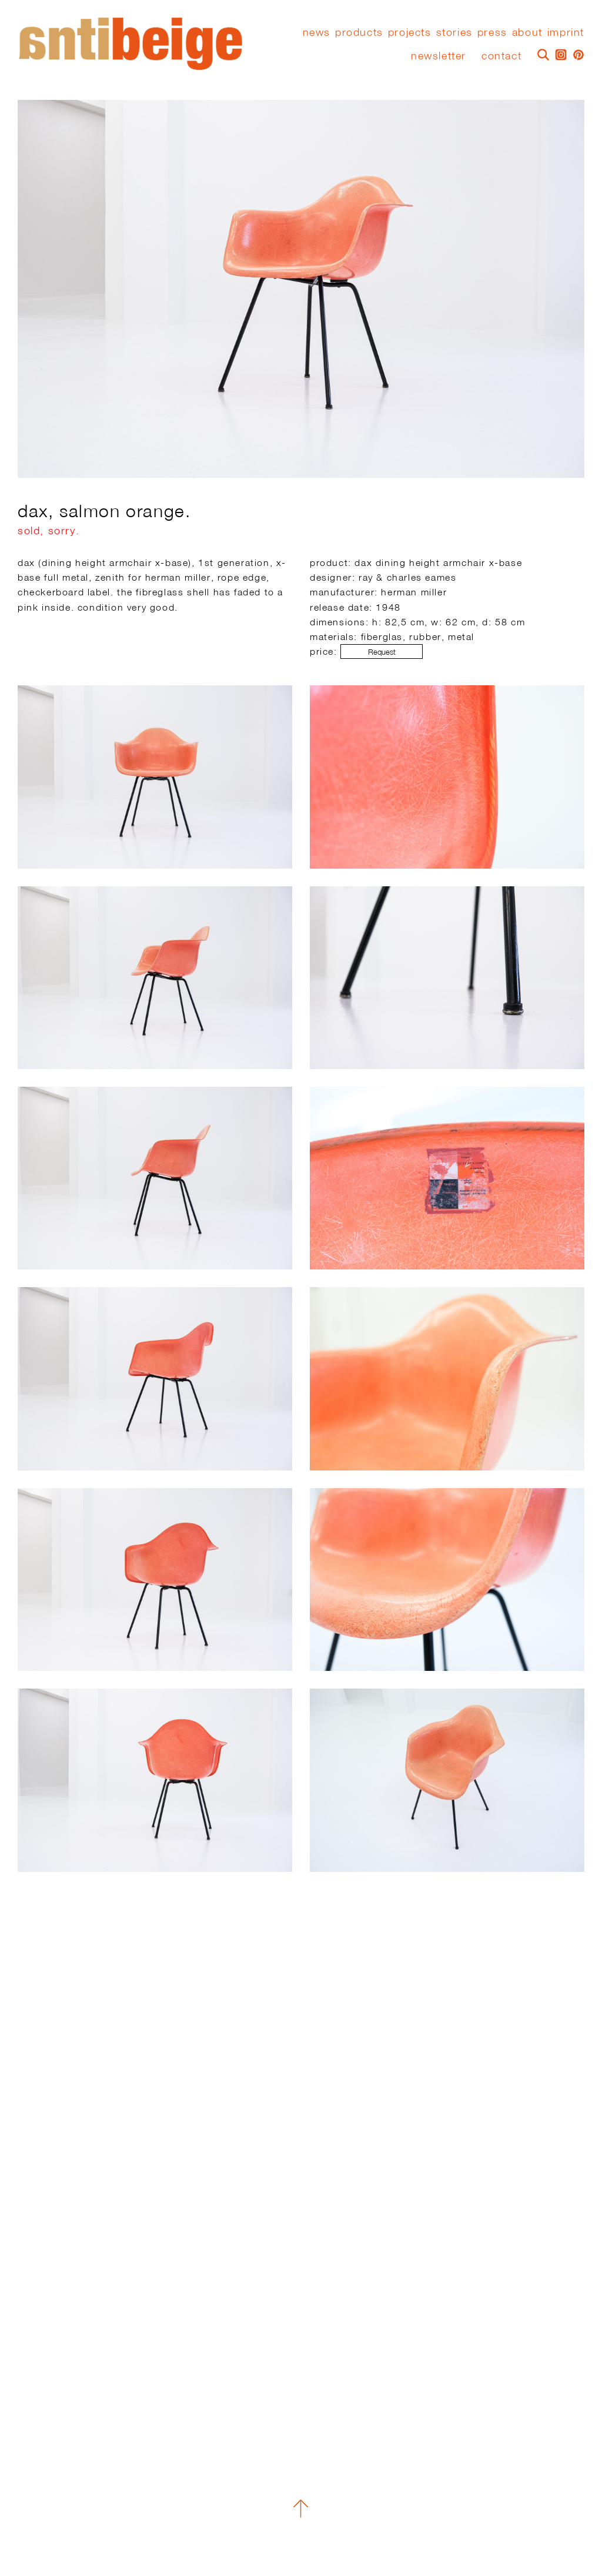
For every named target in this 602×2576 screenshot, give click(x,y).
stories (454, 32)
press (492, 32)
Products (359, 32)
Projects (410, 32)
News (316, 32)
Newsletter (438, 55)
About (527, 32)
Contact (501, 55)
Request (382, 652)
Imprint (565, 32)
